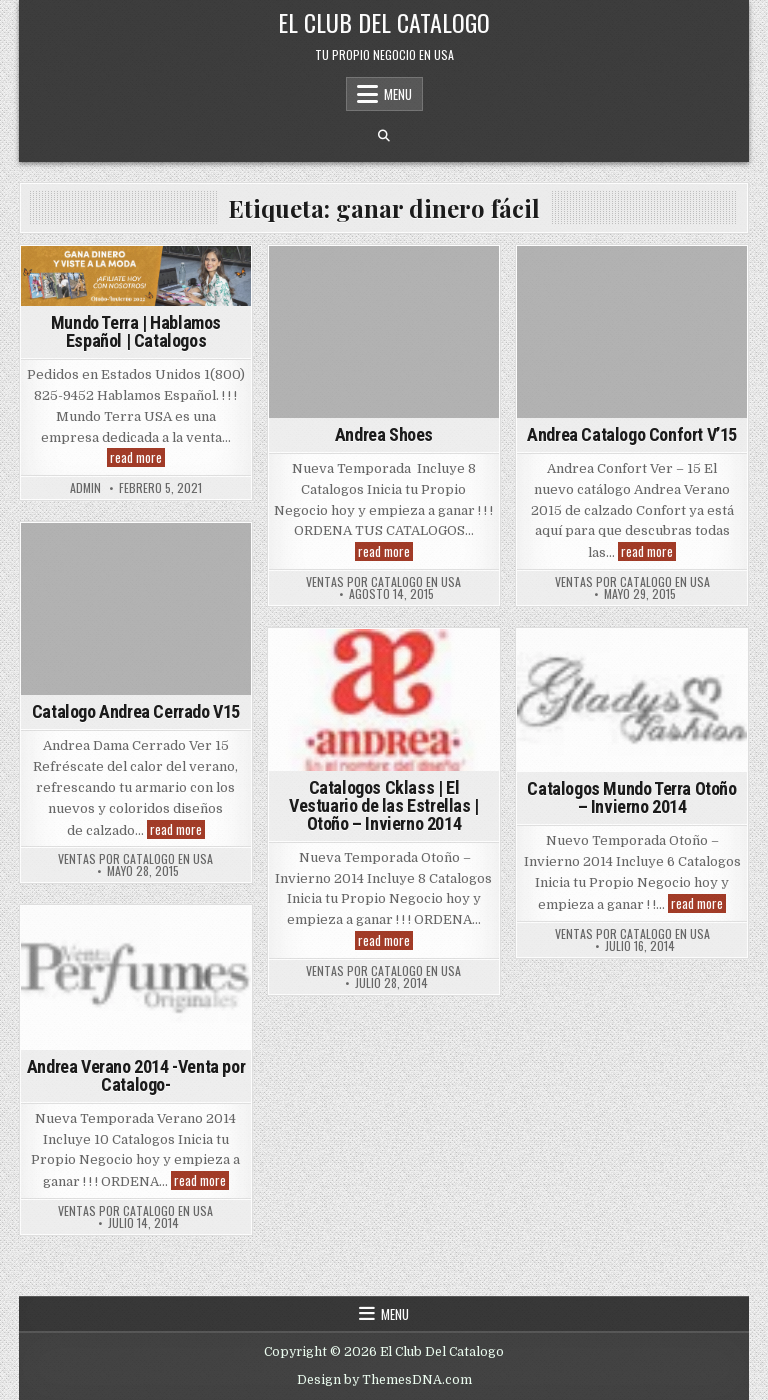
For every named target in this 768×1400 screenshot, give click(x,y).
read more (137, 457)
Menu (398, 94)
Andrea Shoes (384, 434)
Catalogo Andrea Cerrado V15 (136, 711)
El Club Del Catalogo (384, 22)
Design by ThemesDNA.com (384, 1380)
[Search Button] (384, 136)
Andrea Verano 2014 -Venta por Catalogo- (136, 1075)
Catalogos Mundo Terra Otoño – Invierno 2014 (631, 797)
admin (85, 488)
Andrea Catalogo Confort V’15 (632, 434)
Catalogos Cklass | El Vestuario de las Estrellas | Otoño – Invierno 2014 (384, 805)
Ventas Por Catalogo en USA (383, 582)
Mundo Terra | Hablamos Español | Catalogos (136, 331)
